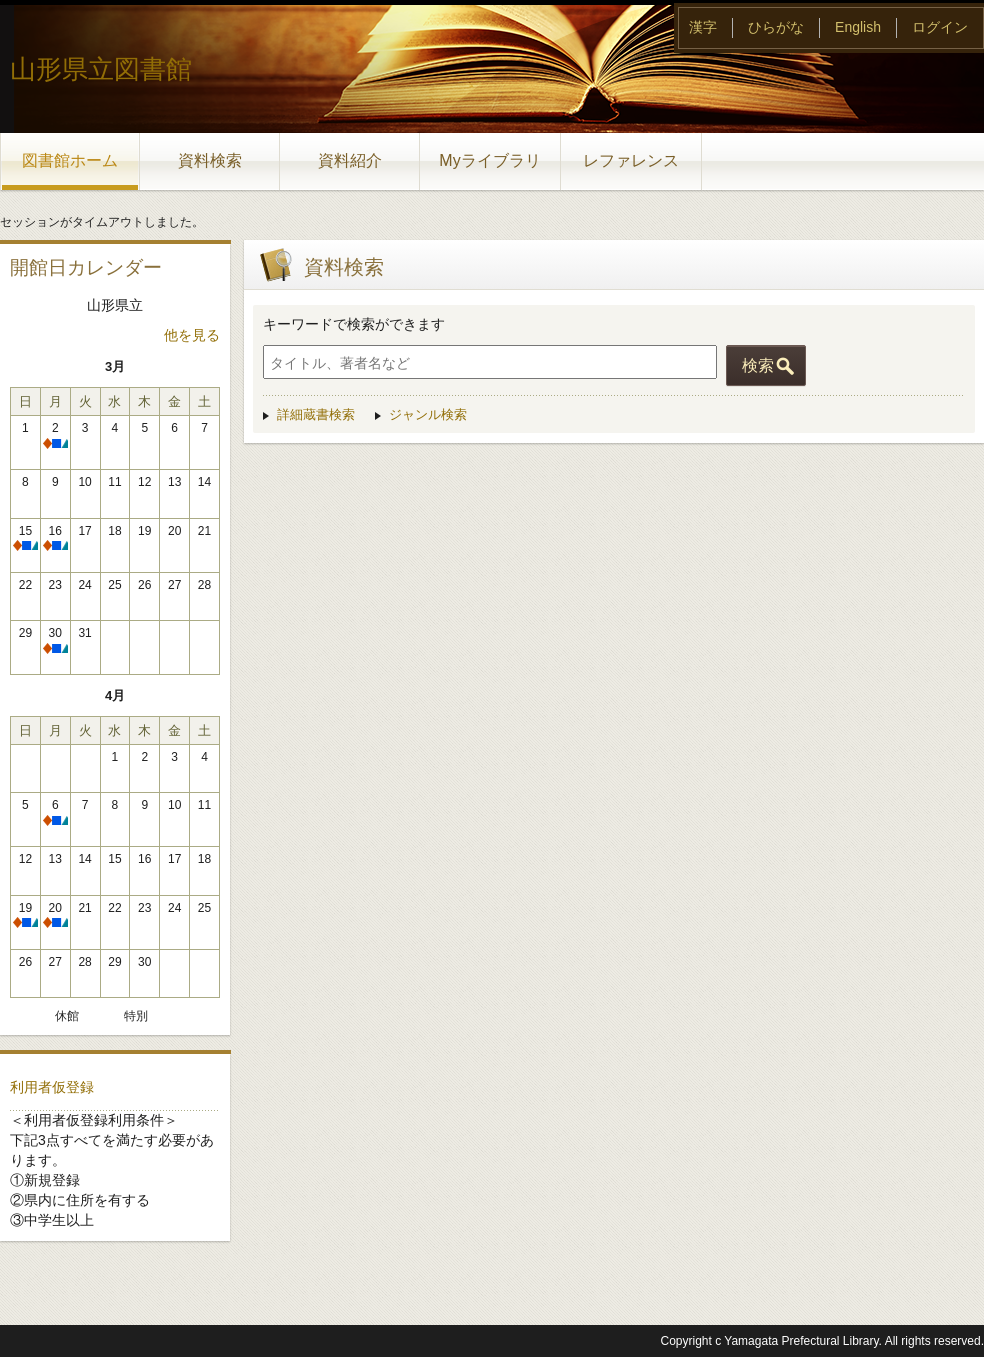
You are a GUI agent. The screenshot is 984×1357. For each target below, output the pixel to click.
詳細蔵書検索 (316, 414)
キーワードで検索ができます (354, 324)
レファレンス (631, 160)
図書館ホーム (70, 160)
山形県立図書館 (101, 69)
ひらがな (776, 27)
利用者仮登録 (52, 1087)
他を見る (192, 335)
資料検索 (210, 160)
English (858, 27)
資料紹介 (350, 160)
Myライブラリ (489, 160)
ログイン (940, 27)
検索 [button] (758, 365)
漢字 (703, 27)
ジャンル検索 (428, 414)
